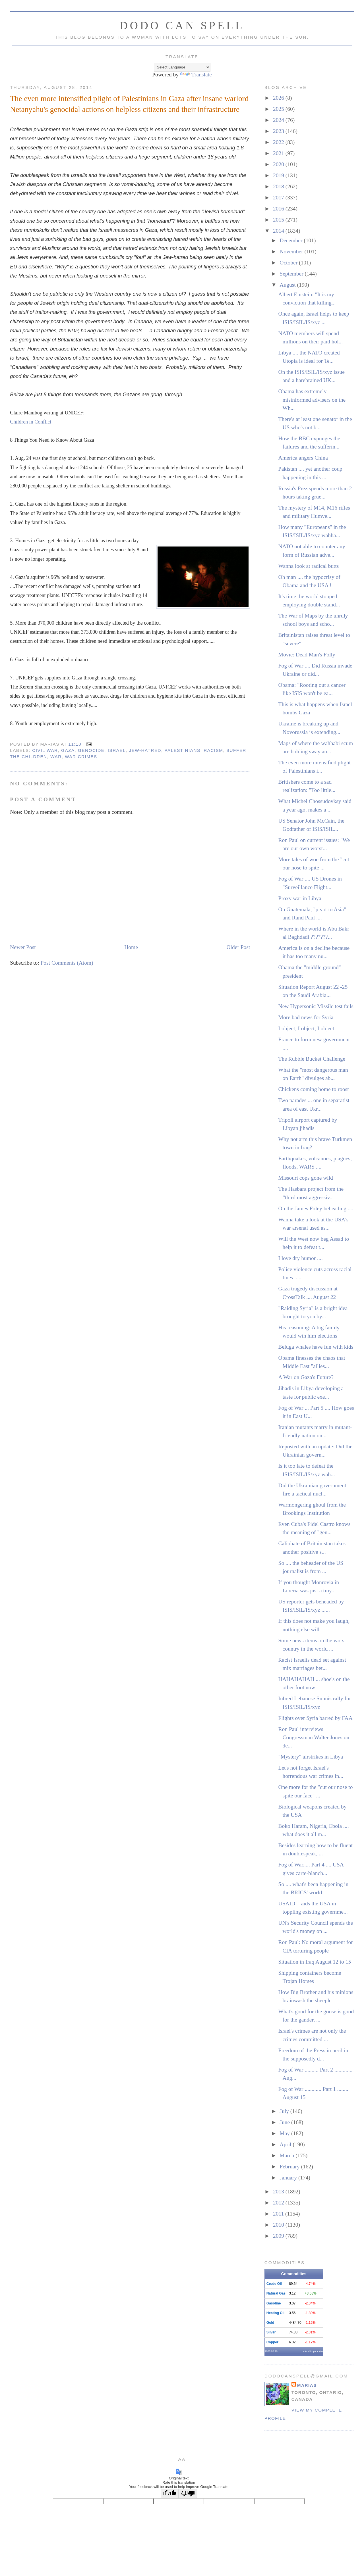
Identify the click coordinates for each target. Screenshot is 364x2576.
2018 (279, 186)
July (285, 2111)
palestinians (182, 750)
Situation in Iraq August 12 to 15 (314, 1962)
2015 (279, 220)
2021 (279, 153)
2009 (279, 2236)
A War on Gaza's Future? (306, 1377)
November (292, 252)
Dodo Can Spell (182, 25)
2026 (279, 98)
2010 (279, 2225)
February (290, 2167)
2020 (279, 164)
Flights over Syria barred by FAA (315, 1718)
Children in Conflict (31, 422)
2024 (279, 120)
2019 (279, 175)
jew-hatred (145, 750)
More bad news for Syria (306, 1017)
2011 (279, 2214)
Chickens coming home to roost (313, 1089)
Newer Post (23, 947)
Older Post (238, 947)
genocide (91, 750)
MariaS (307, 2385)
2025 (279, 109)
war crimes (81, 756)
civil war (45, 750)
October (289, 263)
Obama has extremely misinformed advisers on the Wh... (312, 399)
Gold (270, 2323)
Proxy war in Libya (299, 898)
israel (117, 750)
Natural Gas (276, 2293)
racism (213, 750)
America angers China (303, 458)
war (55, 756)
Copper (272, 2342)
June (285, 2122)
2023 (279, 131)
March (287, 2155)
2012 (279, 2203)
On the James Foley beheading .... (315, 1208)
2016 (279, 209)
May (285, 2133)
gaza (68, 750)
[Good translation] (170, 2493)
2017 (279, 198)
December (292, 240)
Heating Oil (275, 2313)
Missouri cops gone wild (305, 1178)
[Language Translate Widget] (182, 67)
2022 (279, 142)
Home (131, 947)
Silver (271, 2332)
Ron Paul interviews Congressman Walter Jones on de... (313, 1737)
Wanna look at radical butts (308, 566)
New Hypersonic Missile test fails (315, 1006)
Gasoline (273, 2303)
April (286, 2144)
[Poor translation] (188, 2493)
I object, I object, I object (306, 1028)
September (292, 274)
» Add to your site (313, 2351)
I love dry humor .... (300, 1258)
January (289, 2178)
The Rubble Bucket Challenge (312, 1059)
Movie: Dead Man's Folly (306, 655)
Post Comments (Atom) (66, 963)
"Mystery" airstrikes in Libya (310, 1757)
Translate (196, 75)
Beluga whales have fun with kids (315, 1347)
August (288, 285)
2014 (279, 231)
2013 (279, 2192)
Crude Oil (274, 2284)
